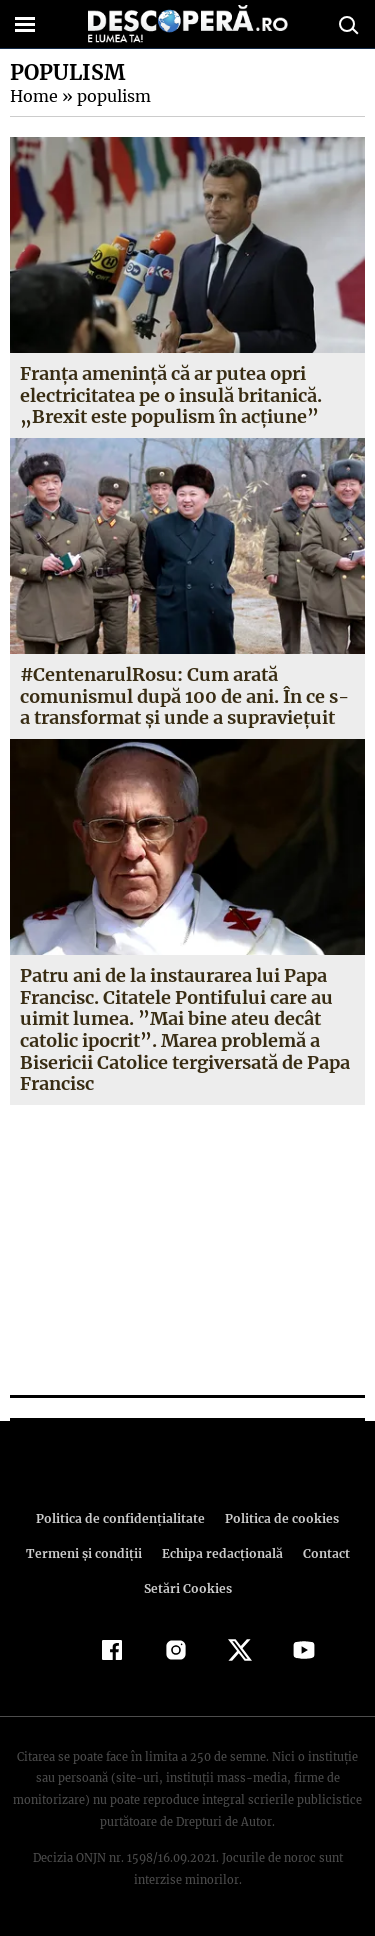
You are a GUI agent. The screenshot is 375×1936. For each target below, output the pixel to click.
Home (33, 96)
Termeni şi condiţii (86, 1553)
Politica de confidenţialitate (124, 1518)
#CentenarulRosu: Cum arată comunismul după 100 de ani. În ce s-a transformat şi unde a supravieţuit (187, 696)
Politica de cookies (279, 1518)
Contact (323, 1553)
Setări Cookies (188, 1588)
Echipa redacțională (221, 1553)
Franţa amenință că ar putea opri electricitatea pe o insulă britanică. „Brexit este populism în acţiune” (171, 395)
